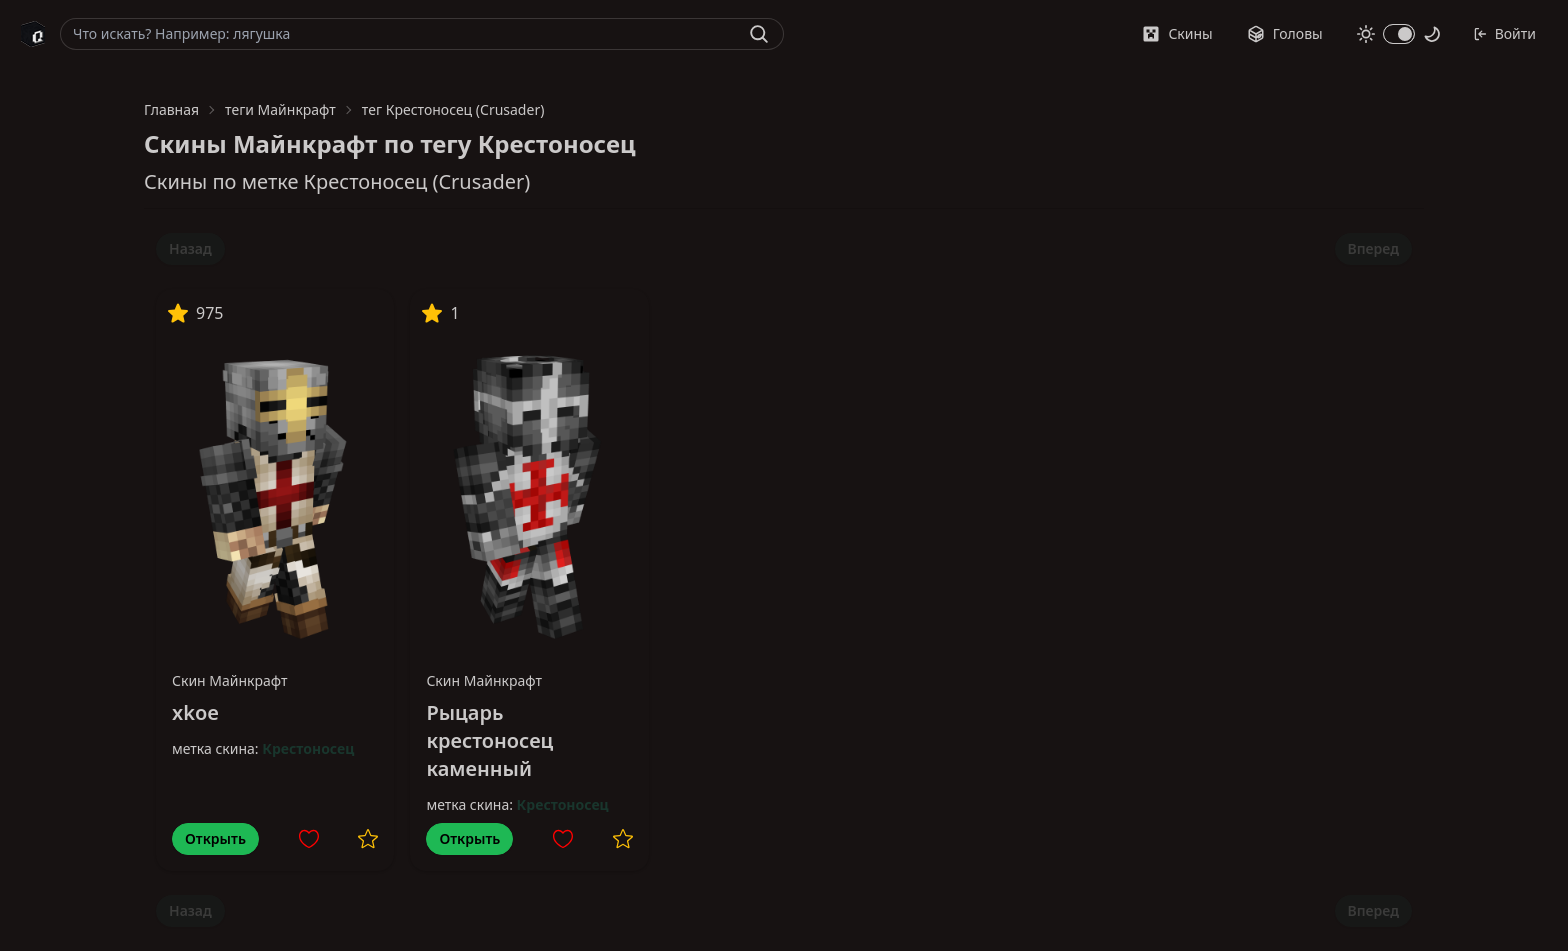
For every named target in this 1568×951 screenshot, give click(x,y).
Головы (1285, 33)
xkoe (195, 712)
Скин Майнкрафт (230, 680)
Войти (1504, 33)
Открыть (215, 838)
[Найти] (759, 34)
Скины (1177, 33)
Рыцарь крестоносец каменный (489, 740)
